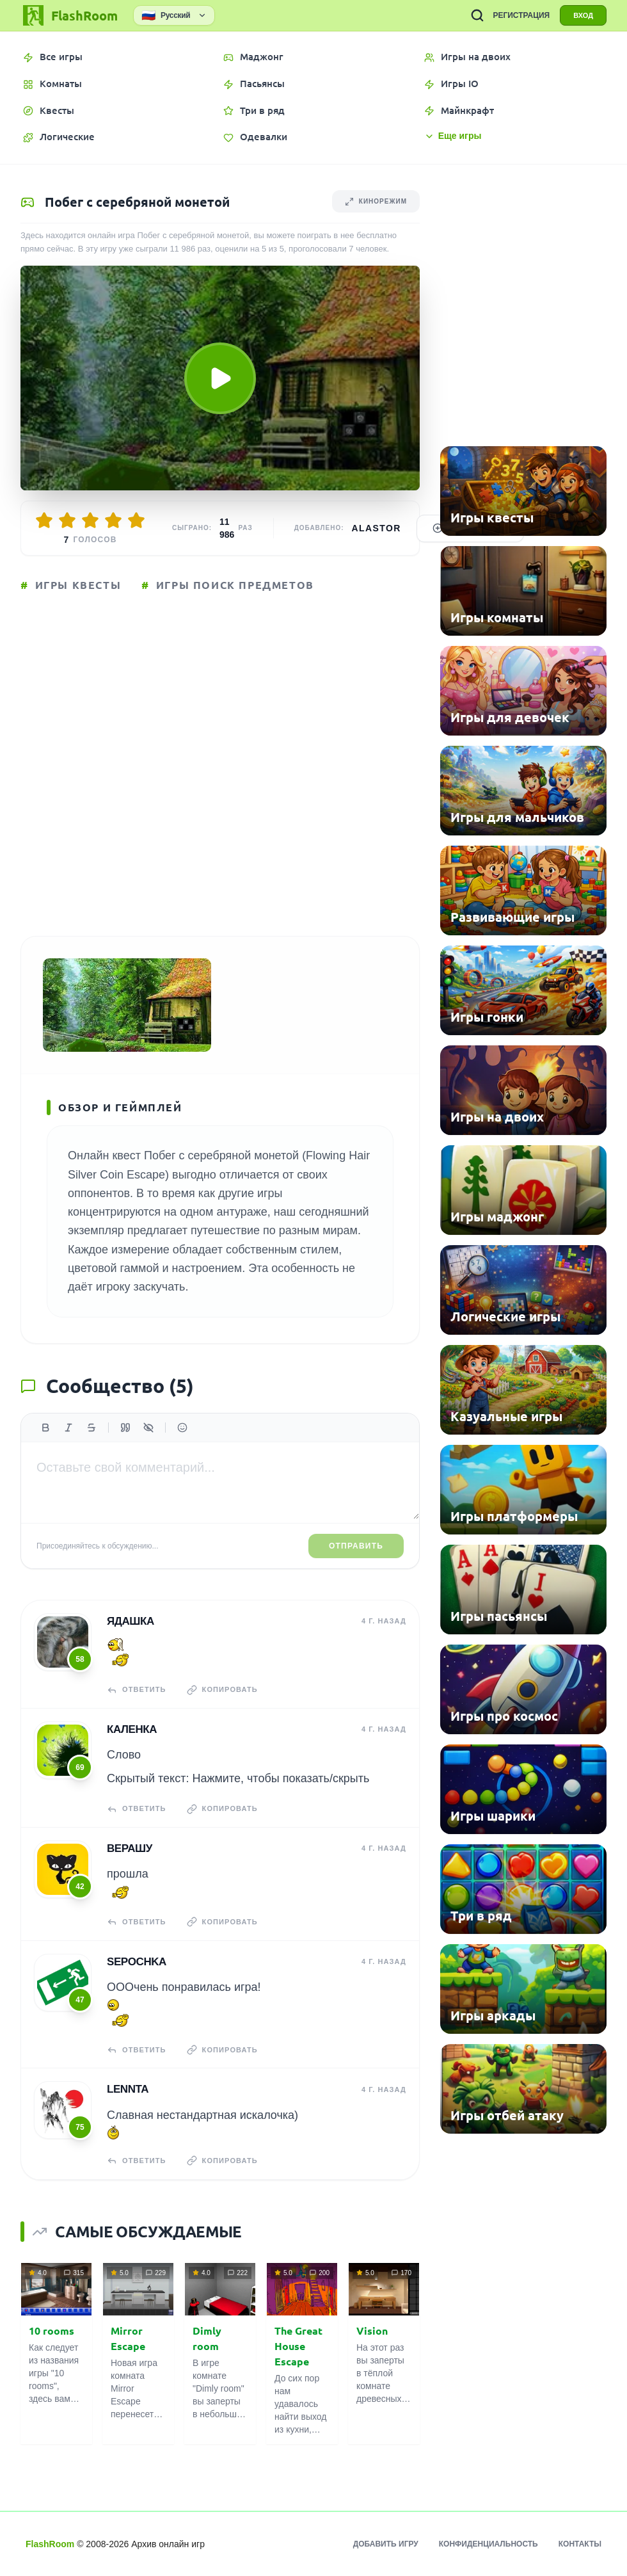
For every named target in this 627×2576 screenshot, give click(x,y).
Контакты (580, 2544)
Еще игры (453, 136)
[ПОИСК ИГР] (477, 15)
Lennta (127, 2089)
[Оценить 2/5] (67, 520)
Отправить (356, 1546)
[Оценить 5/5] (136, 520)
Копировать (222, 1690)
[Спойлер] (148, 1428)
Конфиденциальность (488, 2544)
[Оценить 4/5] (113, 520)
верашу (129, 1848)
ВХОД (583, 15)
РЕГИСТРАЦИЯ (521, 15)
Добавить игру (385, 2544)
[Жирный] (45, 1428)
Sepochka (136, 1962)
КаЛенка (132, 1729)
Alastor (376, 528)
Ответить (136, 1690)
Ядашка (130, 1621)
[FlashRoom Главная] (69, 15)
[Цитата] (125, 1428)
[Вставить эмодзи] (182, 1428)
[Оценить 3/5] (90, 520)
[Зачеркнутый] (91, 1428)
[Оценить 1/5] (44, 520)
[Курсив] (68, 1428)
